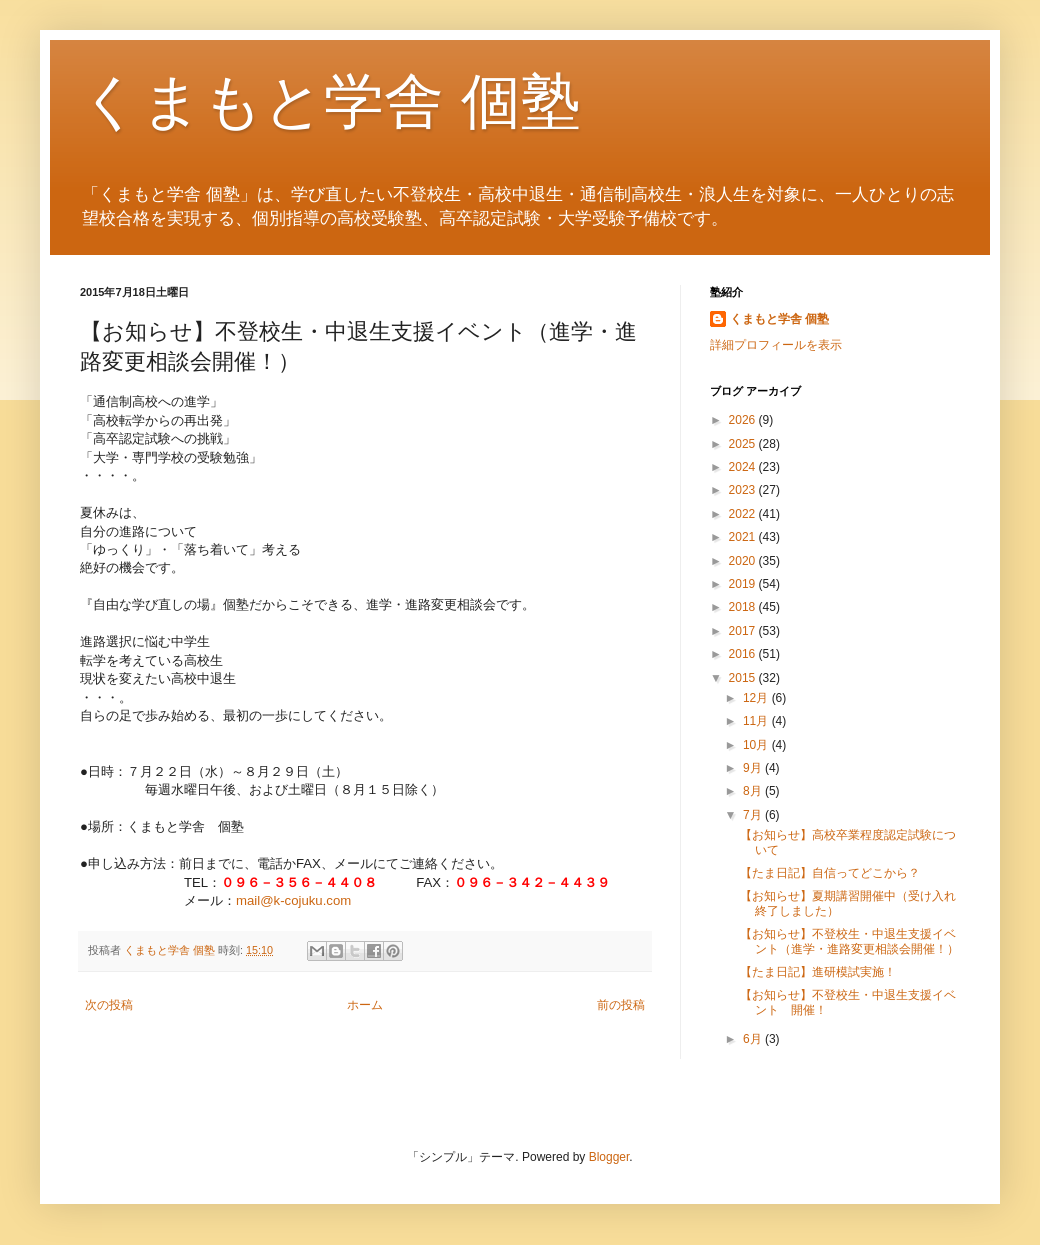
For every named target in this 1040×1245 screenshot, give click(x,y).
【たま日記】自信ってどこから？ (830, 873)
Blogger (609, 1157)
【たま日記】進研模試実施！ (818, 972)
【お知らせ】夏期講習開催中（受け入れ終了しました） (848, 903)
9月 (754, 768)
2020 (744, 561)
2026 (744, 420)
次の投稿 (109, 1005)
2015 (744, 678)
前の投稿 (621, 1005)
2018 (744, 607)
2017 (744, 631)
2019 (744, 584)
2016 (744, 654)
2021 (744, 537)
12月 (757, 698)
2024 (744, 467)
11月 (757, 721)
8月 (754, 791)
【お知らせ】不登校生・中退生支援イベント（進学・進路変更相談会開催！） (849, 941)
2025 (744, 444)
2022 (744, 514)
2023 (744, 490)
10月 (757, 745)
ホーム (365, 1005)
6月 (754, 1039)
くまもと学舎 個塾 (330, 101)
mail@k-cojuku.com (293, 900)
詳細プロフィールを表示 (776, 345)
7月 (754, 815)
